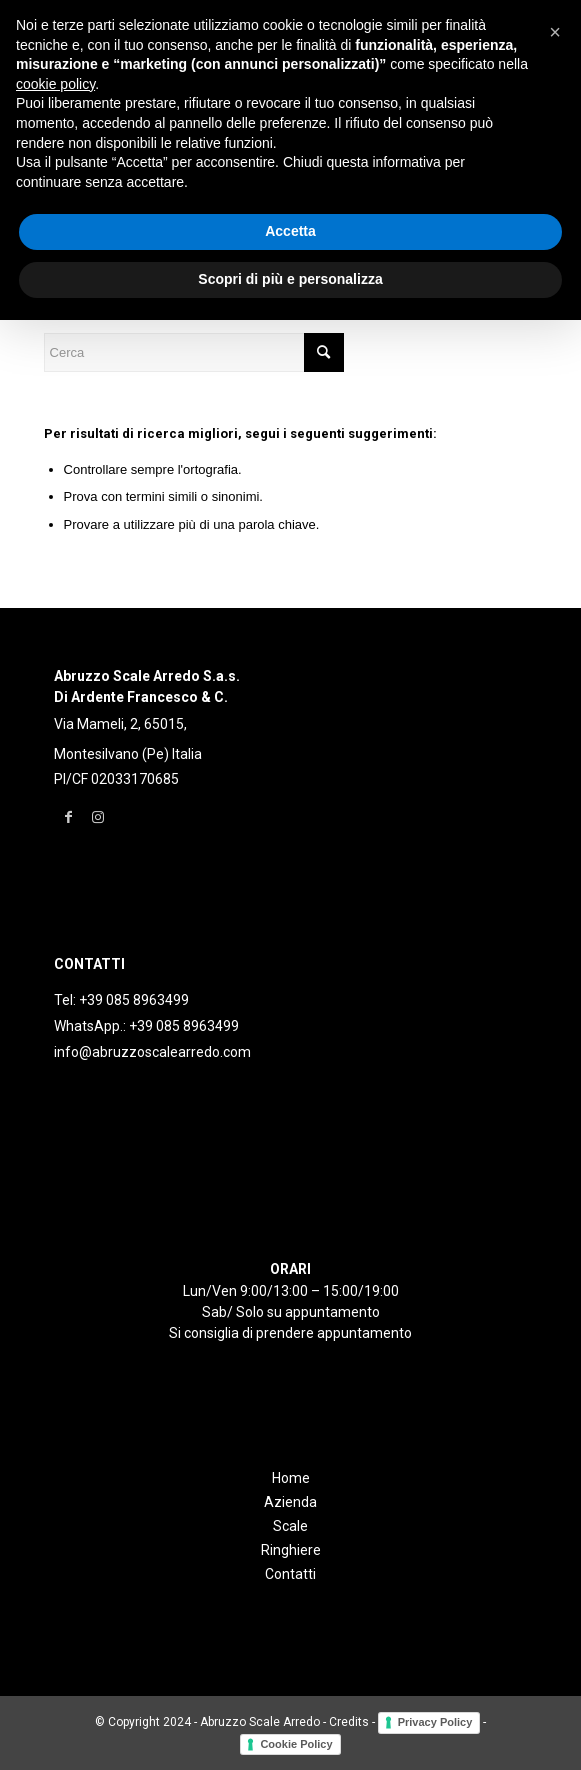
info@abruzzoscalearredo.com (152, 1052)
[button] (555, 32)
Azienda (290, 1502)
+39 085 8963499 (134, 1000)
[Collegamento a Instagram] (98, 817)
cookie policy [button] (55, 84)
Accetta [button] (290, 231)
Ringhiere (291, 1550)
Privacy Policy (435, 1722)
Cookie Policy (296, 1744)
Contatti (290, 1574)
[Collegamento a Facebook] (68, 817)
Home (291, 1478)
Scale (290, 1526)
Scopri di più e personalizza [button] (290, 279)
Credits (349, 1722)
